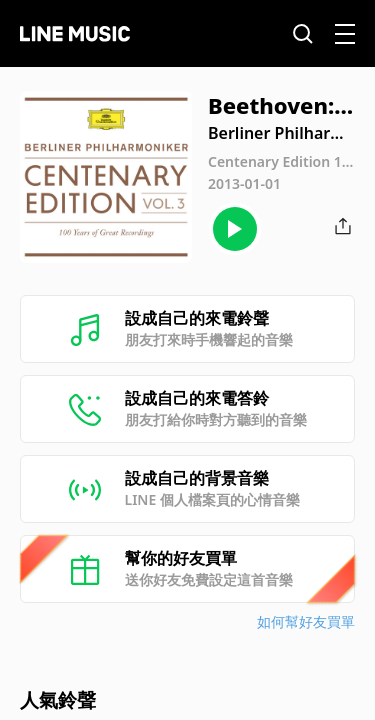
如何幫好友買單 (306, 621)
